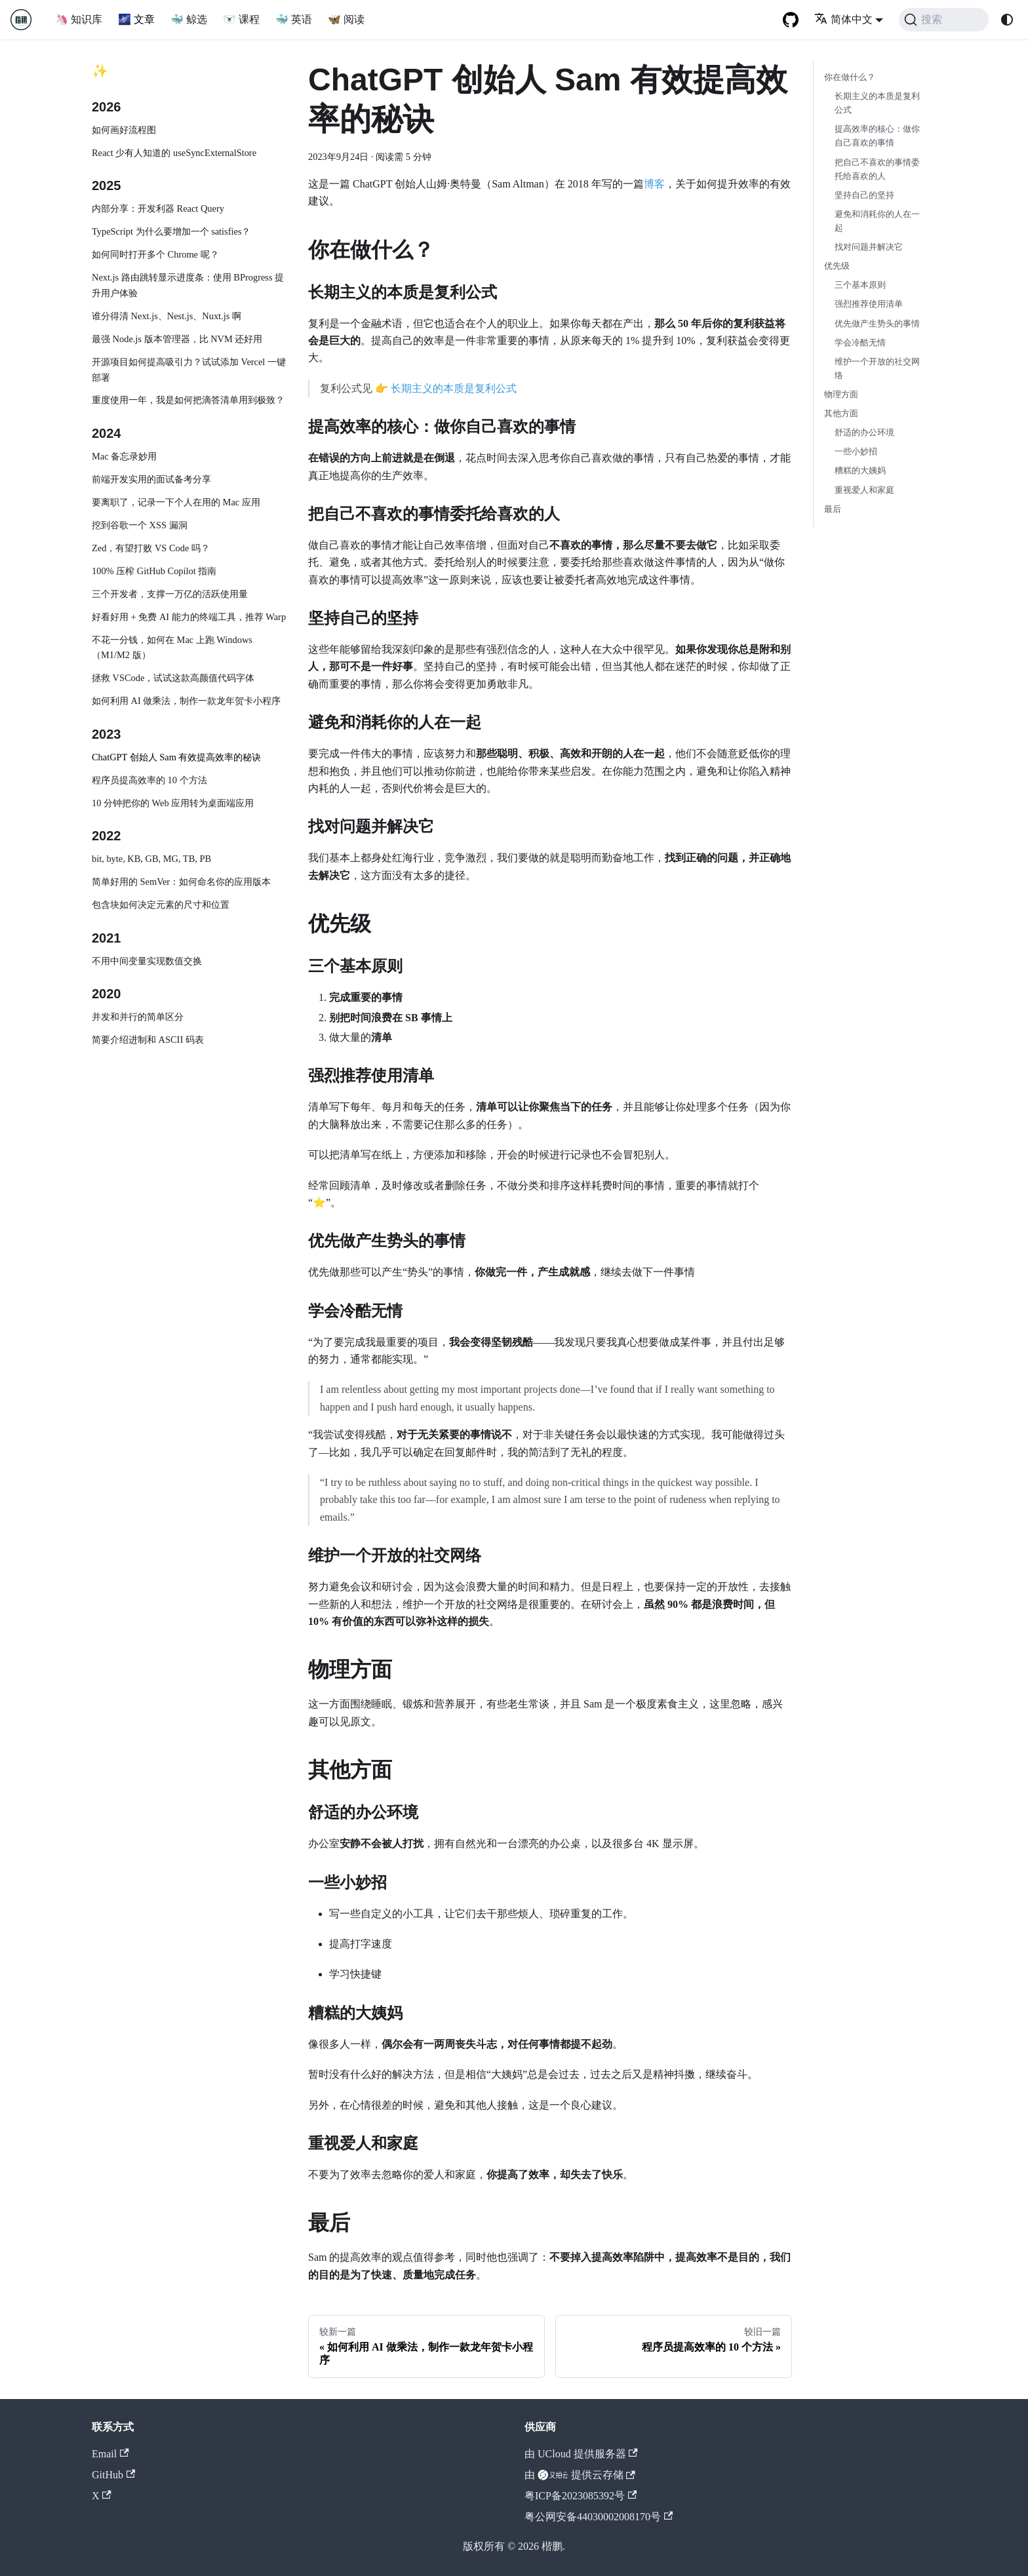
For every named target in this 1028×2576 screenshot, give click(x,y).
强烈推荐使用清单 (869, 304)
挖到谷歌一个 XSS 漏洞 (140, 525)
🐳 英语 (293, 19)
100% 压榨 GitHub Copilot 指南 (154, 571)
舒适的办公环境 (864, 432)
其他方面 (841, 413)
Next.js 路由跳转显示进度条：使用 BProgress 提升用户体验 (188, 285)
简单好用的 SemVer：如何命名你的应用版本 (181, 881)
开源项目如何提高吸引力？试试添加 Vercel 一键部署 (189, 370)
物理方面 (841, 394)
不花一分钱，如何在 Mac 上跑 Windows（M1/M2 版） (172, 647)
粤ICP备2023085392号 (580, 2495)
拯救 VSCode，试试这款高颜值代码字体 (173, 678)
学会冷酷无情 (860, 342)
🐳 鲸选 (188, 19)
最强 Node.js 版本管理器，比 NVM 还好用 (177, 339)
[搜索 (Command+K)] (944, 19)
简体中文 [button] (843, 19)
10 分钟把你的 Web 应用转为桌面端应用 (173, 803)
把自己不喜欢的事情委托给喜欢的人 (877, 169)
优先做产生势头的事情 (877, 323)
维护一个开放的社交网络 (877, 368)
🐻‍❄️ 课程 (241, 19)
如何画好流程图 (124, 130)
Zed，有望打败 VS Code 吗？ (151, 548)
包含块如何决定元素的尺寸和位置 (160, 904)
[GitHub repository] (790, 19)
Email (110, 2453)
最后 (832, 509)
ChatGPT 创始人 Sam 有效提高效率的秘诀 (176, 757)
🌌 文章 (136, 19)
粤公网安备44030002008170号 (598, 2516)
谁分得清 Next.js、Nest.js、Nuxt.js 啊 (166, 316)
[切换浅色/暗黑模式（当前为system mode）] (1007, 19)
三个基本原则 (860, 285)
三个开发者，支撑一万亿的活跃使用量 (170, 594)
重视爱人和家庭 (864, 490)
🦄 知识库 (78, 19)
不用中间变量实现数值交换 (147, 961)
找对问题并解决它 (869, 247)
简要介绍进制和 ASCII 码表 (148, 1039)
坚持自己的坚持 (864, 195)
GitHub (113, 2474)
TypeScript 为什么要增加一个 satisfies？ (171, 231)
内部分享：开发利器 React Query (158, 208)
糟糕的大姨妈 (860, 470)
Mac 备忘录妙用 (124, 456)
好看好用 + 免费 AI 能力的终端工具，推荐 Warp (189, 617)
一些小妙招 (856, 451)
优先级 (837, 266)
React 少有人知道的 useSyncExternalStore (174, 152)
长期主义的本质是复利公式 (454, 388)
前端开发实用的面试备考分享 (151, 479)
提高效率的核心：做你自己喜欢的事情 (877, 136)
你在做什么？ (849, 77)
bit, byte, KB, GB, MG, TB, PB (151, 858)
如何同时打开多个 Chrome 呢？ (155, 254)
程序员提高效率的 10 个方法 (149, 780)
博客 (654, 183)
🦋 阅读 (346, 19)
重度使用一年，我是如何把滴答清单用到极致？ (188, 400)
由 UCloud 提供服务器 (581, 2453)
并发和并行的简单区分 (138, 1016)
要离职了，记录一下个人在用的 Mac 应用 (176, 502)
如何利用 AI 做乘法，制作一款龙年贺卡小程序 (186, 700)
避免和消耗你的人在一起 (877, 221)
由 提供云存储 (579, 2475)
